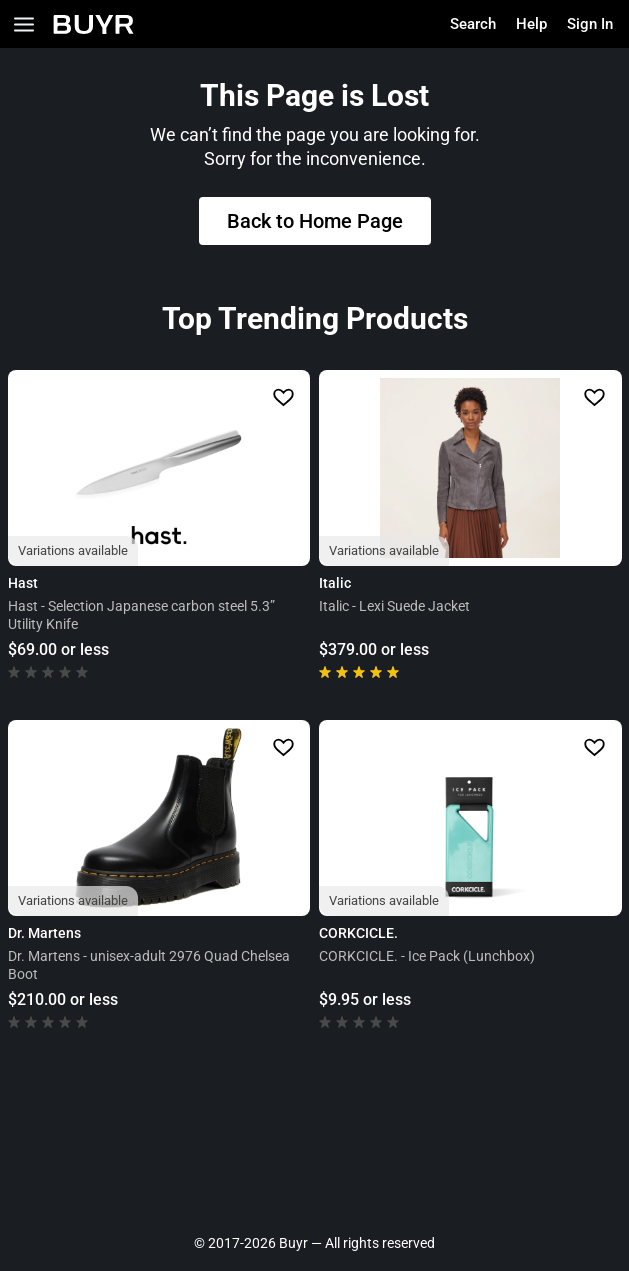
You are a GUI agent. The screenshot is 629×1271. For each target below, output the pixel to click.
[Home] (93, 24)
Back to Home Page (315, 221)
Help (531, 24)
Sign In (590, 24)
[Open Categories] (24, 24)
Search (473, 24)
